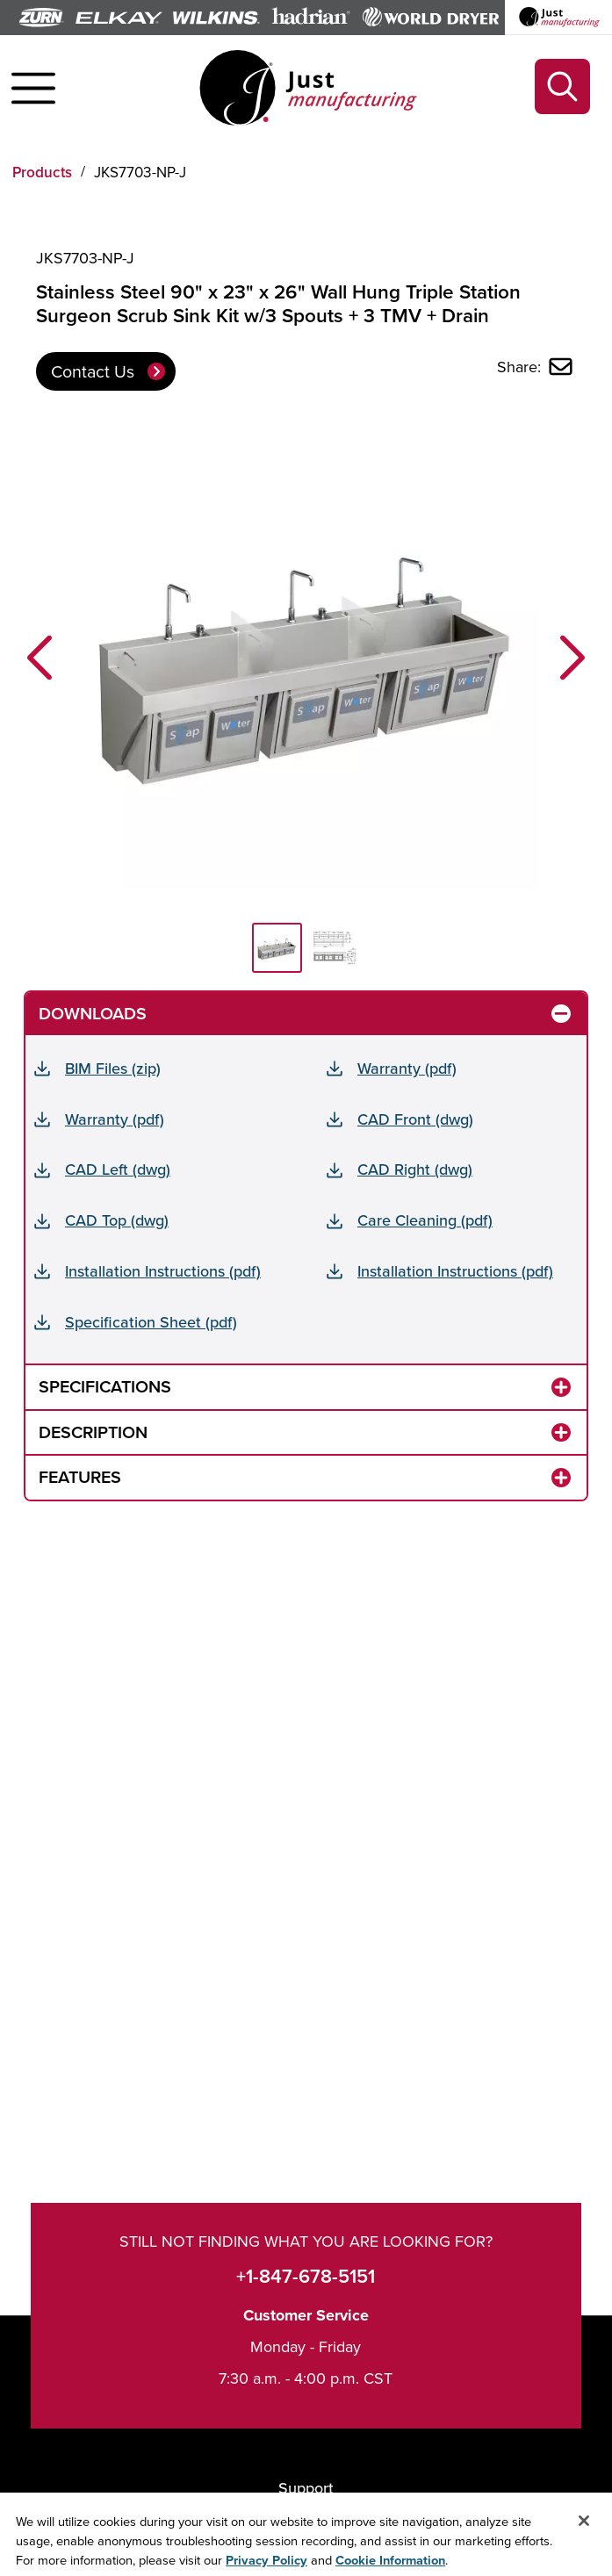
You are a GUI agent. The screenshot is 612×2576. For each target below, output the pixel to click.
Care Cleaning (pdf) (425, 1220)
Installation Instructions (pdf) (163, 1271)
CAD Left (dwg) (117, 1169)
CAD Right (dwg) (414, 1169)
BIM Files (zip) (113, 1068)
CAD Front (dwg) (415, 1119)
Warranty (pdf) (407, 1068)
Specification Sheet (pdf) (151, 1322)
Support (306, 2488)
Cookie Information (390, 2566)
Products (42, 172)
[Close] (584, 2527)
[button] (39, 657)
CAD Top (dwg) (117, 1220)
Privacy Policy (266, 2566)
